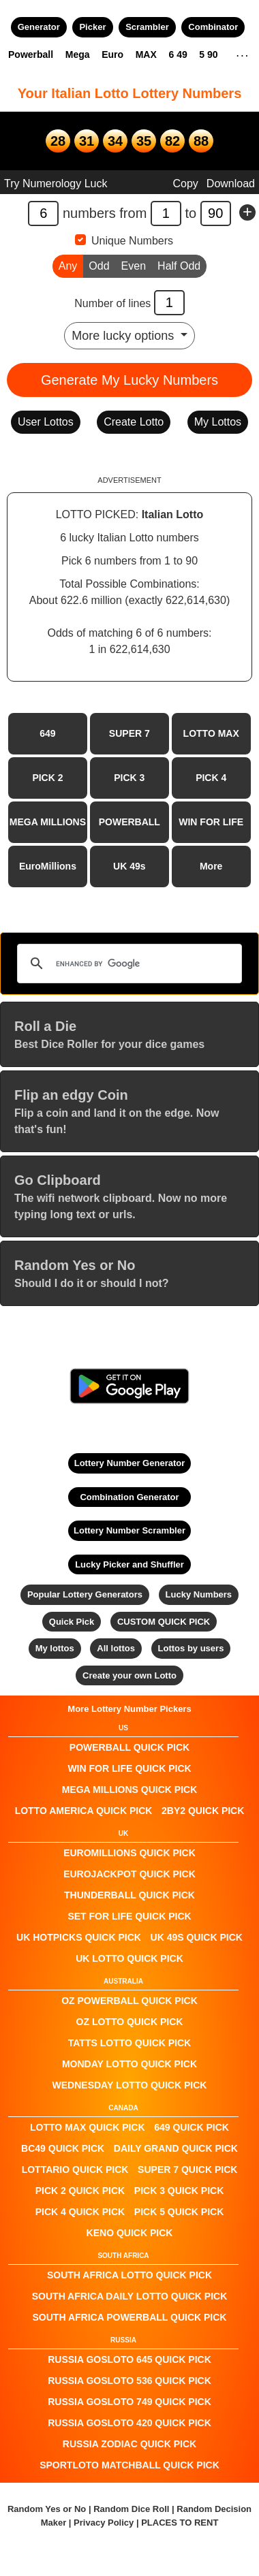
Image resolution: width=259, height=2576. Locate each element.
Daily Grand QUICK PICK (176, 2148)
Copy (185, 183)
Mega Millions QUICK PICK (130, 1789)
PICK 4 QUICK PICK (80, 2211)
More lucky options (124, 336)
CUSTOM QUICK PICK (163, 1622)
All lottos (116, 1648)
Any (68, 265)
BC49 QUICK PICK (62, 2148)
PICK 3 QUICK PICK (179, 2190)
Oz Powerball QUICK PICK (129, 2000)
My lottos (54, 1648)
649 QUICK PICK (191, 2127)
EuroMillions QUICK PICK (129, 1852)
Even (133, 265)
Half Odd (178, 265)
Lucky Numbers (199, 1594)
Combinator (213, 27)
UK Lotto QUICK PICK (129, 1958)
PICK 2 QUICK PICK (80, 2190)
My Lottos (217, 422)
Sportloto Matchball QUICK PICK (129, 2465)
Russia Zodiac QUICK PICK (129, 2443)
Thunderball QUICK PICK (129, 1895)
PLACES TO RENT (179, 2522)
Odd (99, 265)
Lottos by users (191, 1648)
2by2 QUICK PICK (203, 1810)
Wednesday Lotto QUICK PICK (129, 2085)
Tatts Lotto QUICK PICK (129, 2042)
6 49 (177, 54)
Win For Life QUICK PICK (129, 1768)
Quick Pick (71, 1622)
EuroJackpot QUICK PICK (129, 1874)
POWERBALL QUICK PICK (129, 1747)
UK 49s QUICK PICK (197, 1937)
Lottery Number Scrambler (129, 1530)
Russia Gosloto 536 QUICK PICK (129, 2380)
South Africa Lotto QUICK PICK (129, 2275)
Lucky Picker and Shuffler (129, 1564)
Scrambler (147, 27)
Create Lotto (134, 422)
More (211, 866)
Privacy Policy (104, 2522)
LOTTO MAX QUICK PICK (87, 2127)
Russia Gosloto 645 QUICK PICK (129, 2359)
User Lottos (46, 422)
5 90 (208, 54)
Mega (77, 54)
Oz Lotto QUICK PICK (129, 2021)
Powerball (30, 54)
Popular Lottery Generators (84, 1594)
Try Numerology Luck (55, 183)
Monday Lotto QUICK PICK (129, 2063)
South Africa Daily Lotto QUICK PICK (130, 2296)
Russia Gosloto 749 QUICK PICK (129, 2401)
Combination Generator (129, 1497)
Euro (112, 54)
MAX (146, 54)
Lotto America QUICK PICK (84, 1810)
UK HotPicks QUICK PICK (78, 1937)
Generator (39, 27)
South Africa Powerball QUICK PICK (130, 2317)
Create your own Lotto (129, 1675)
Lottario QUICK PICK (75, 2169)
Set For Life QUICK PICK (129, 1916)
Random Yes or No (46, 2509)
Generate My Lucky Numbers (129, 379)
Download (231, 183)
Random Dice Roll (132, 2509)
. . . (242, 54)
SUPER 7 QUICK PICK (187, 2169)
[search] (127, 963)
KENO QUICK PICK (130, 2232)
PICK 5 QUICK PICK (179, 2211)
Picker (92, 27)
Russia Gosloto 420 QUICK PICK (129, 2422)
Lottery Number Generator (129, 1463)
